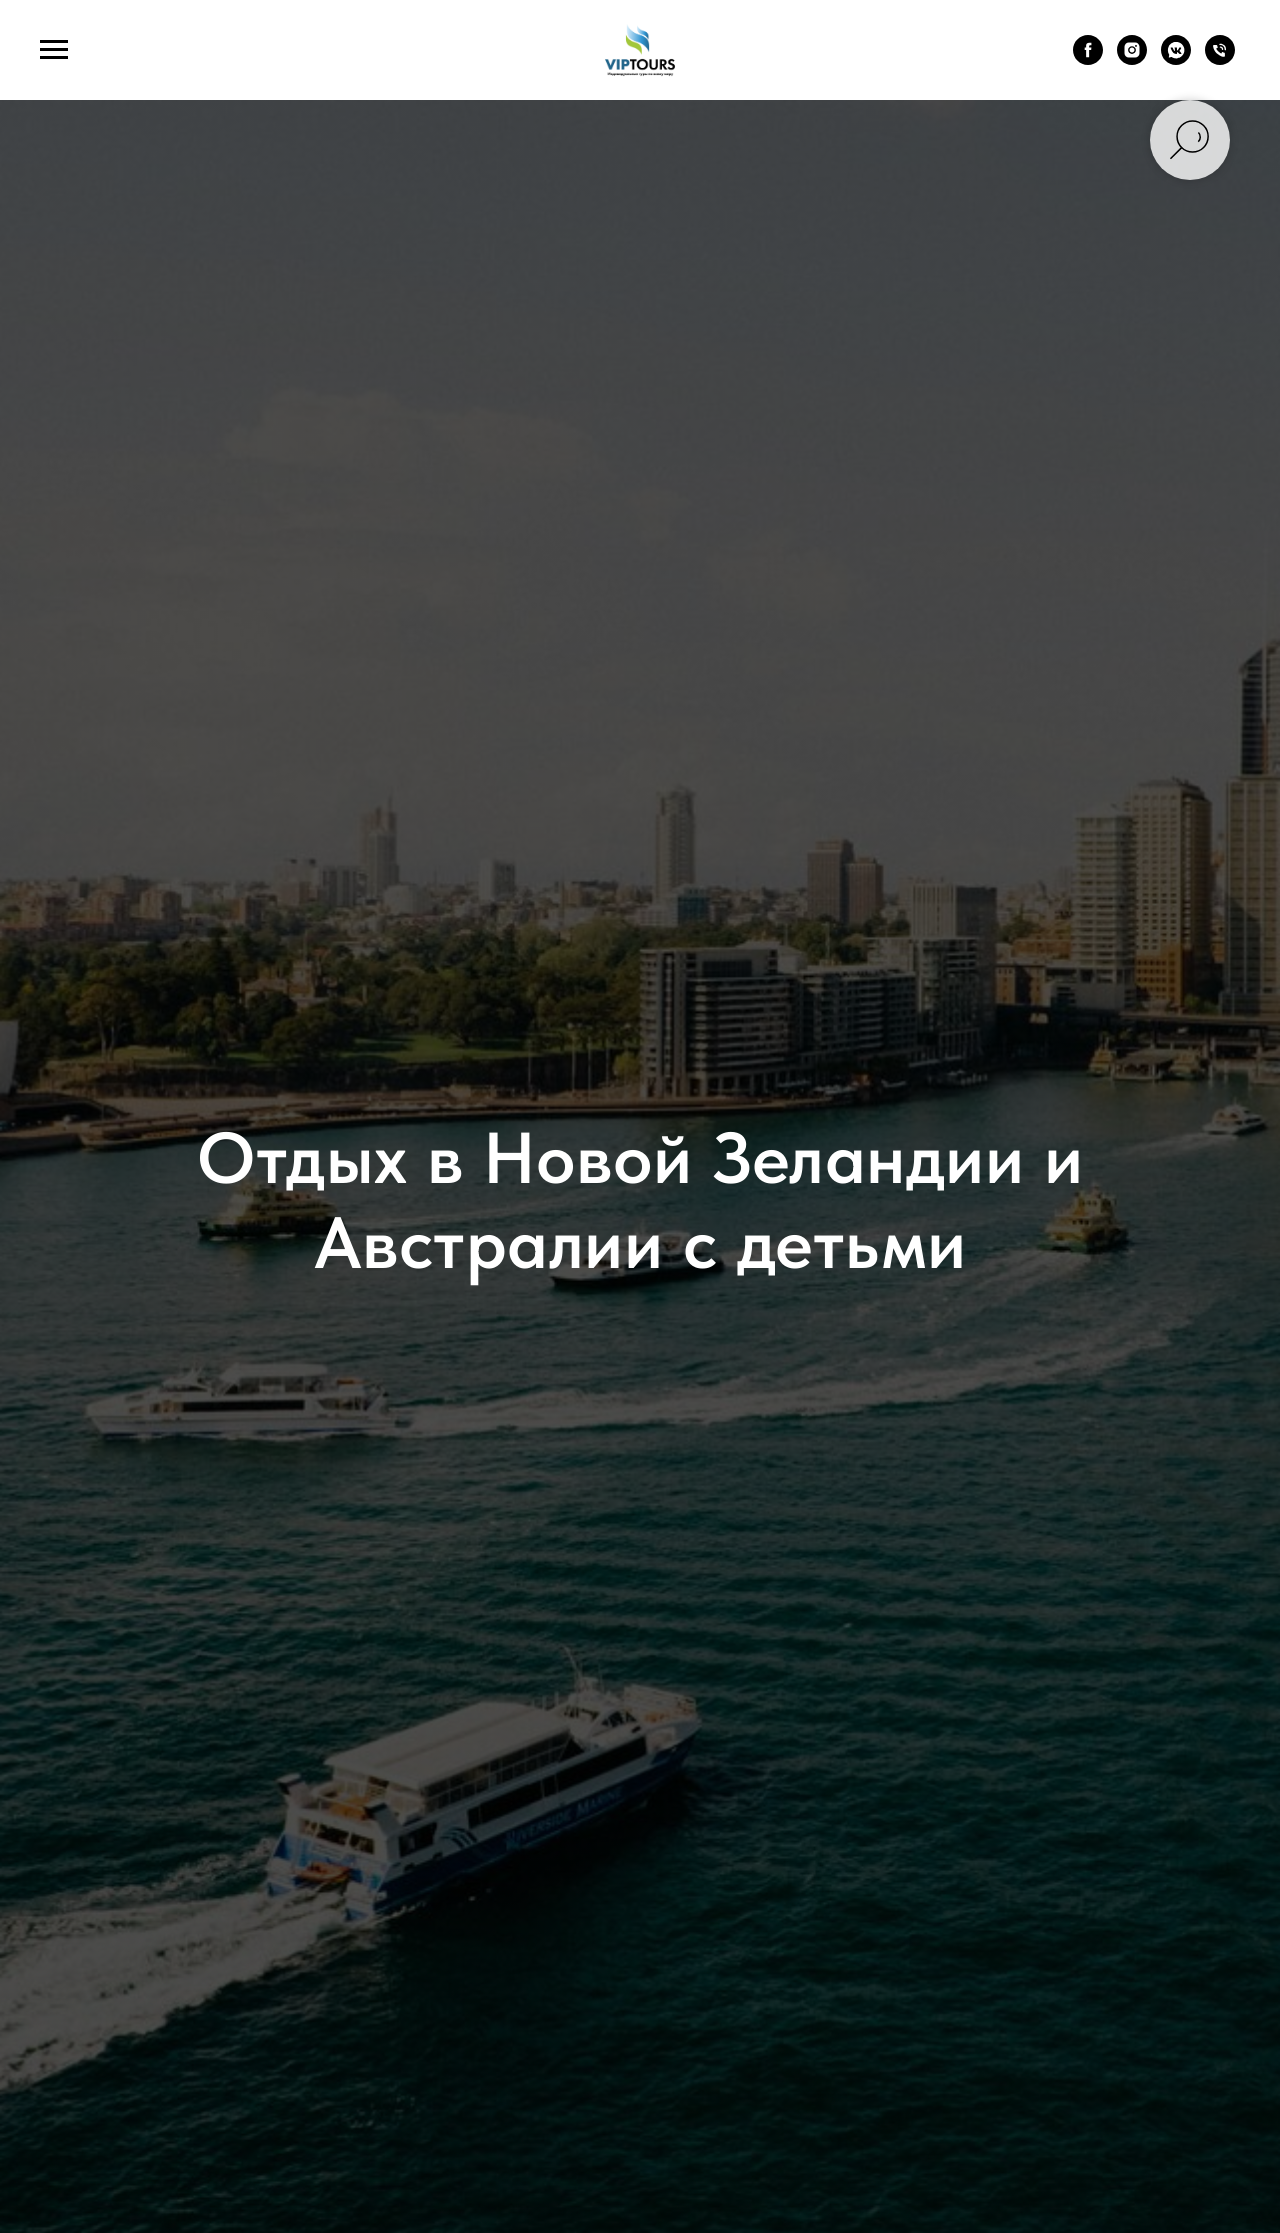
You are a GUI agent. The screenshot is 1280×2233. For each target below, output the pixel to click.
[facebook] (1088, 59)
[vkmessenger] (1176, 59)
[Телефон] (1220, 59)
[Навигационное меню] (54, 50)
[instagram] (1132, 59)
